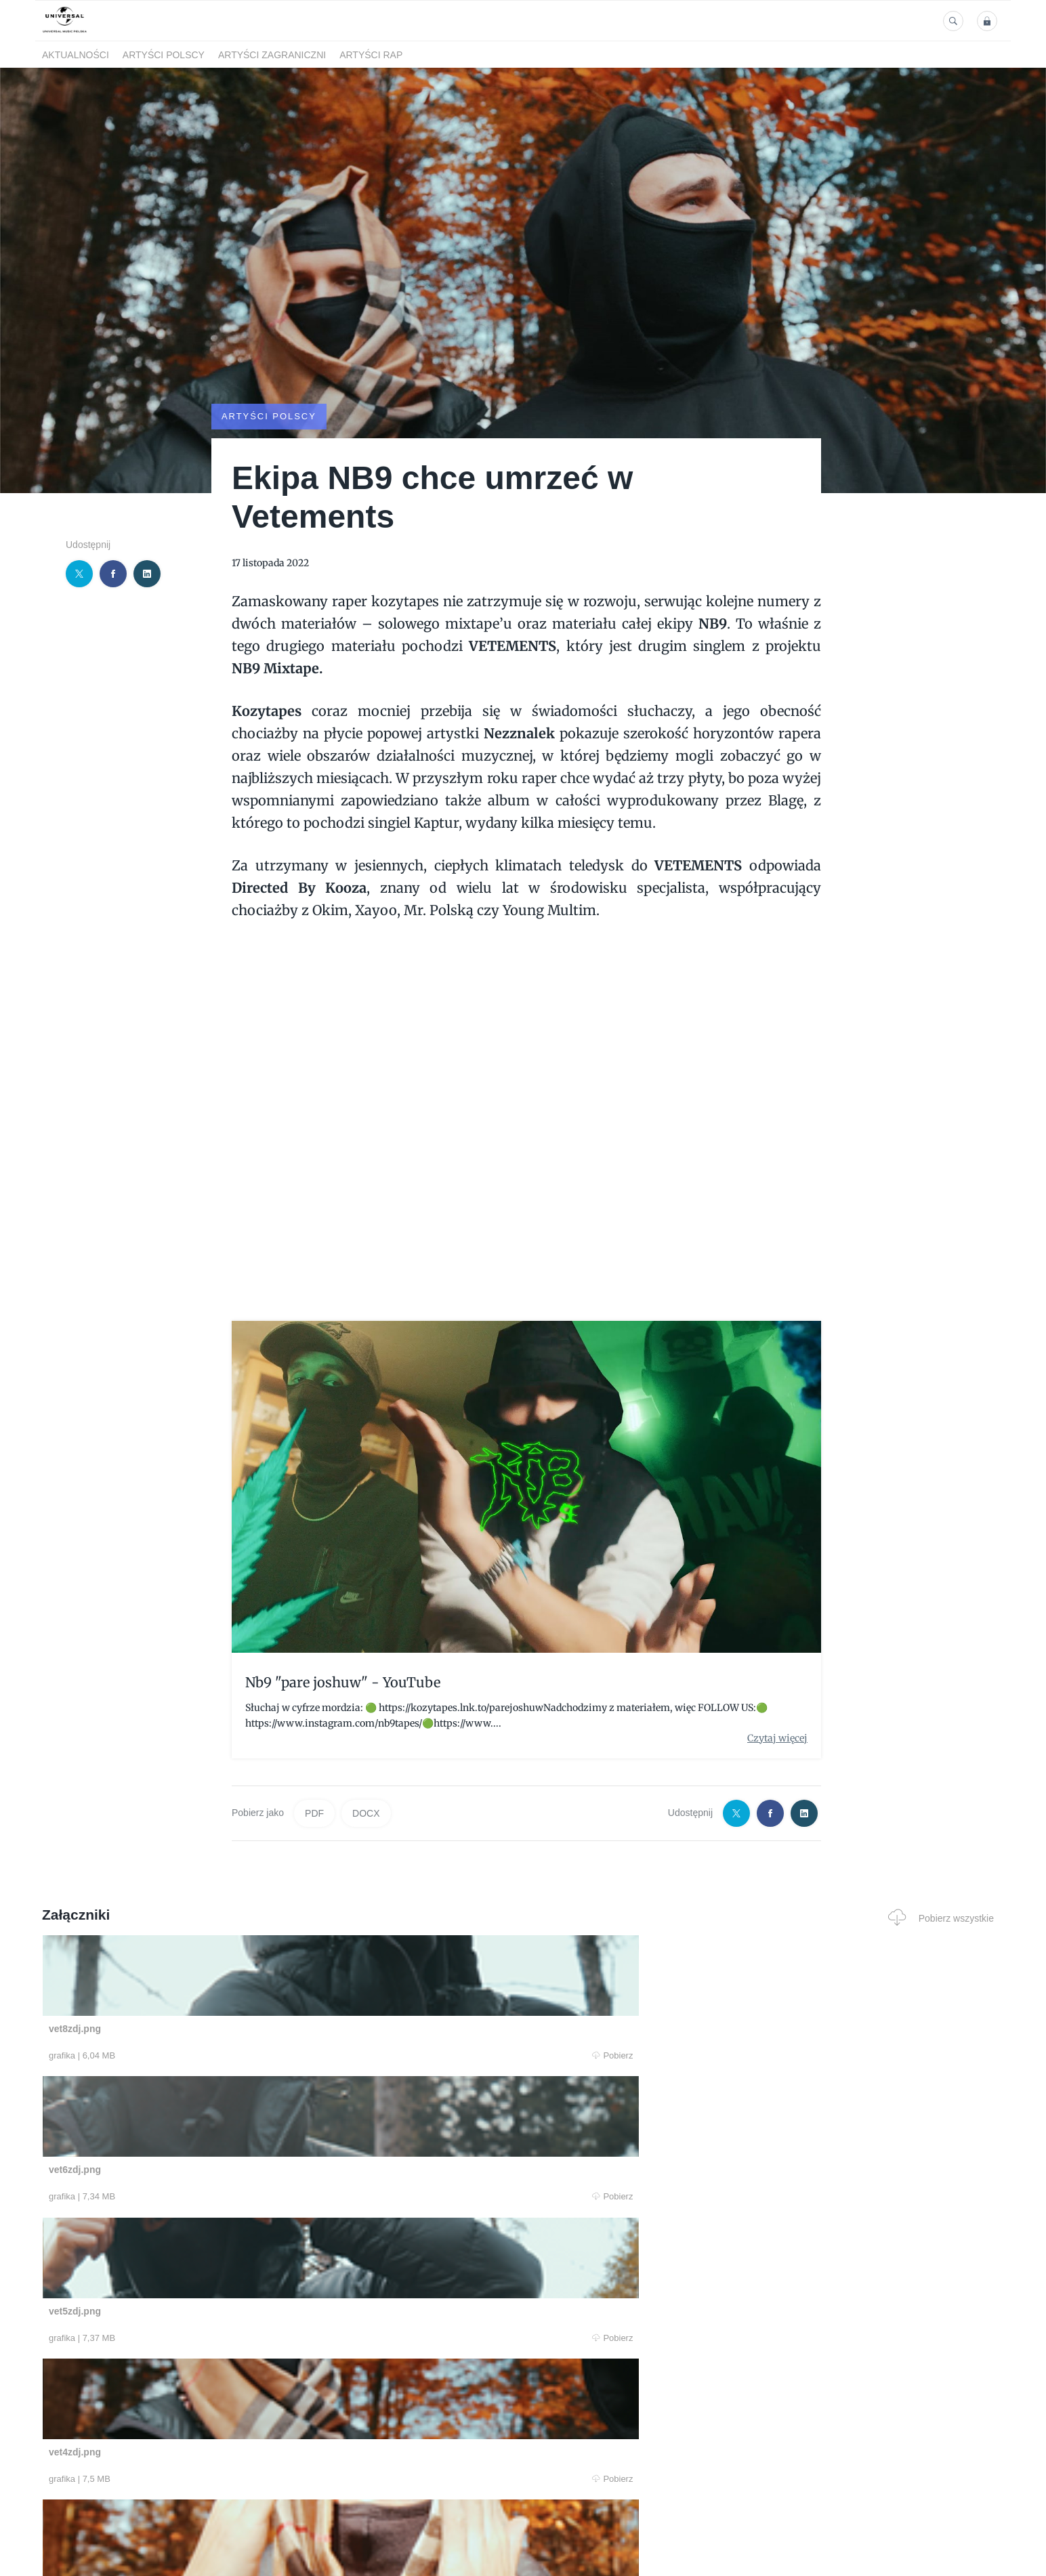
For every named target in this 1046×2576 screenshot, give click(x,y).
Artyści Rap (370, 54)
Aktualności (75, 54)
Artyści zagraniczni (272, 54)
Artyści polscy (164, 54)
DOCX (365, 1812)
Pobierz (247, 2055)
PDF (314, 1812)
